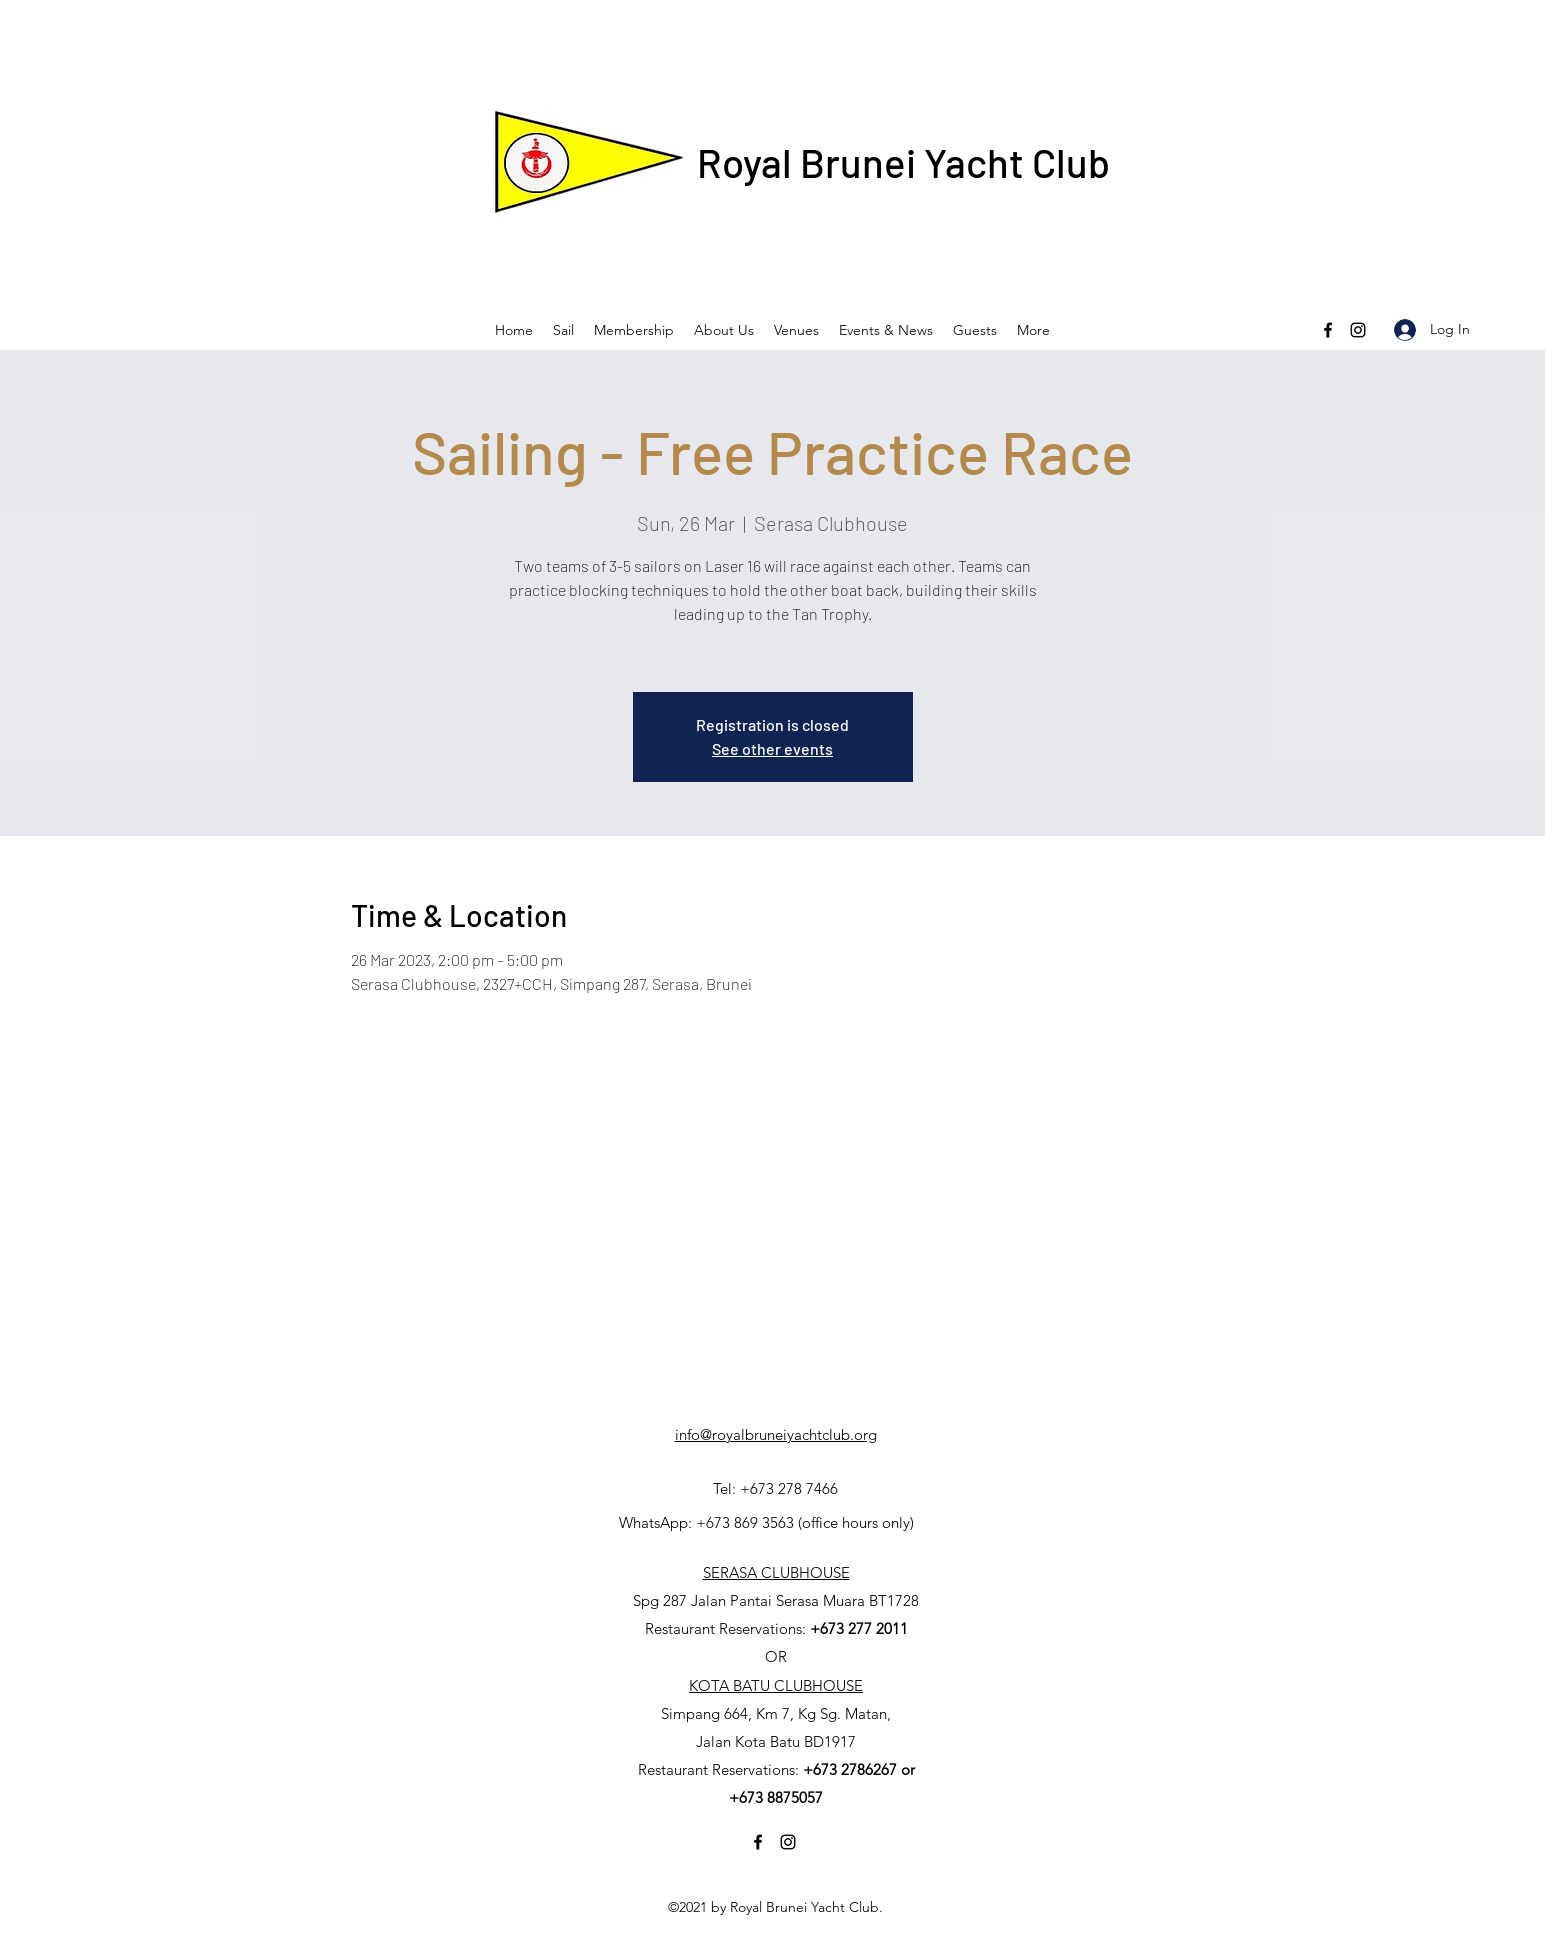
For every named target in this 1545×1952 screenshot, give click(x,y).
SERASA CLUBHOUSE (776, 1572)
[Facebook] (1328, 330)
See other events (772, 748)
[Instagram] (1358, 330)
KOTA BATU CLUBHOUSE (776, 1685)
